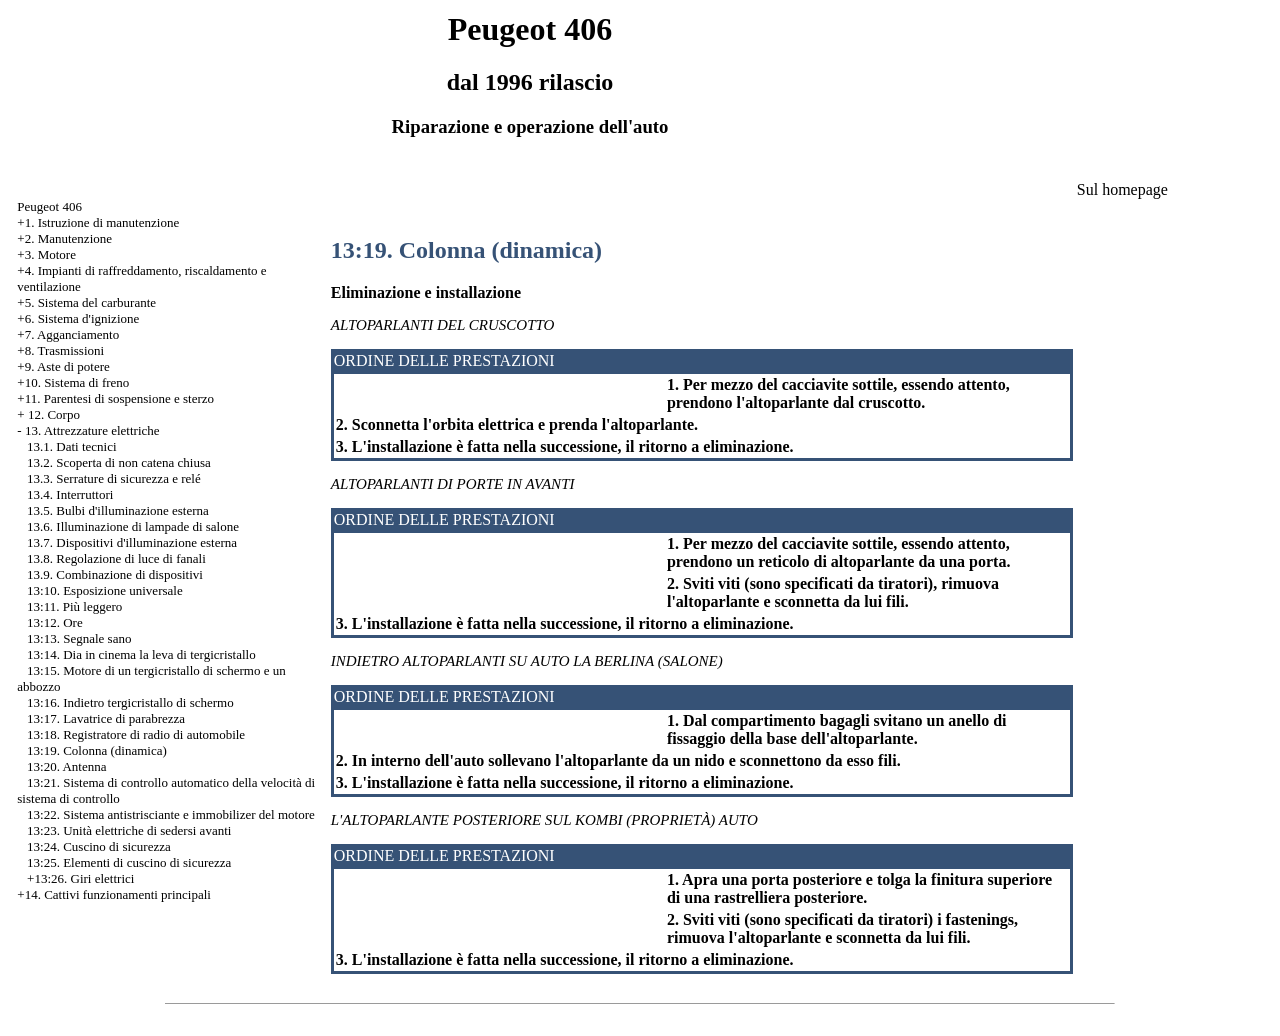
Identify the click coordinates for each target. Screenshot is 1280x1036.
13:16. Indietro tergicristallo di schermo (130, 702)
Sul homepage (1122, 189)
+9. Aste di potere (63, 366)
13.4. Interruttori (70, 494)
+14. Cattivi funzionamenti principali (114, 894)
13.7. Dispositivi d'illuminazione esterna (132, 542)
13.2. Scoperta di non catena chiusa (119, 462)
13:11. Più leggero (74, 606)
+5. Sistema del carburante (86, 302)
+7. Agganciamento (68, 334)
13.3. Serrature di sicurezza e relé (114, 478)
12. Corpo (54, 414)
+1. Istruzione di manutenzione (98, 222)
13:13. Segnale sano (79, 638)
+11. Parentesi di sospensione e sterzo (115, 398)
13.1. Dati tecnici (72, 446)
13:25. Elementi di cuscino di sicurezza (129, 862)
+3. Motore (46, 254)
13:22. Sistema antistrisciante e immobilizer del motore (171, 814)
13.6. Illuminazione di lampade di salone (133, 526)
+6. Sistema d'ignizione (78, 318)
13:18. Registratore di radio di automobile (136, 734)
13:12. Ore (55, 622)
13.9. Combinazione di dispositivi (115, 574)
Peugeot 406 (49, 206)
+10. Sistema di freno (73, 382)
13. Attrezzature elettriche (92, 430)
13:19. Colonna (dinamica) (97, 750)
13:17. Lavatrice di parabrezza (106, 718)
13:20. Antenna (66, 766)
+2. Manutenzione (64, 238)
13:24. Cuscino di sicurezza (99, 846)
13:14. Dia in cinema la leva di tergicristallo (141, 654)
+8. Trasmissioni (60, 350)
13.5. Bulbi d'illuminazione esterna (118, 510)
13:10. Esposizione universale (105, 590)
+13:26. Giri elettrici (80, 878)
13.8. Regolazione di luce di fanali (116, 558)
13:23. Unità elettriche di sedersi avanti (129, 830)
